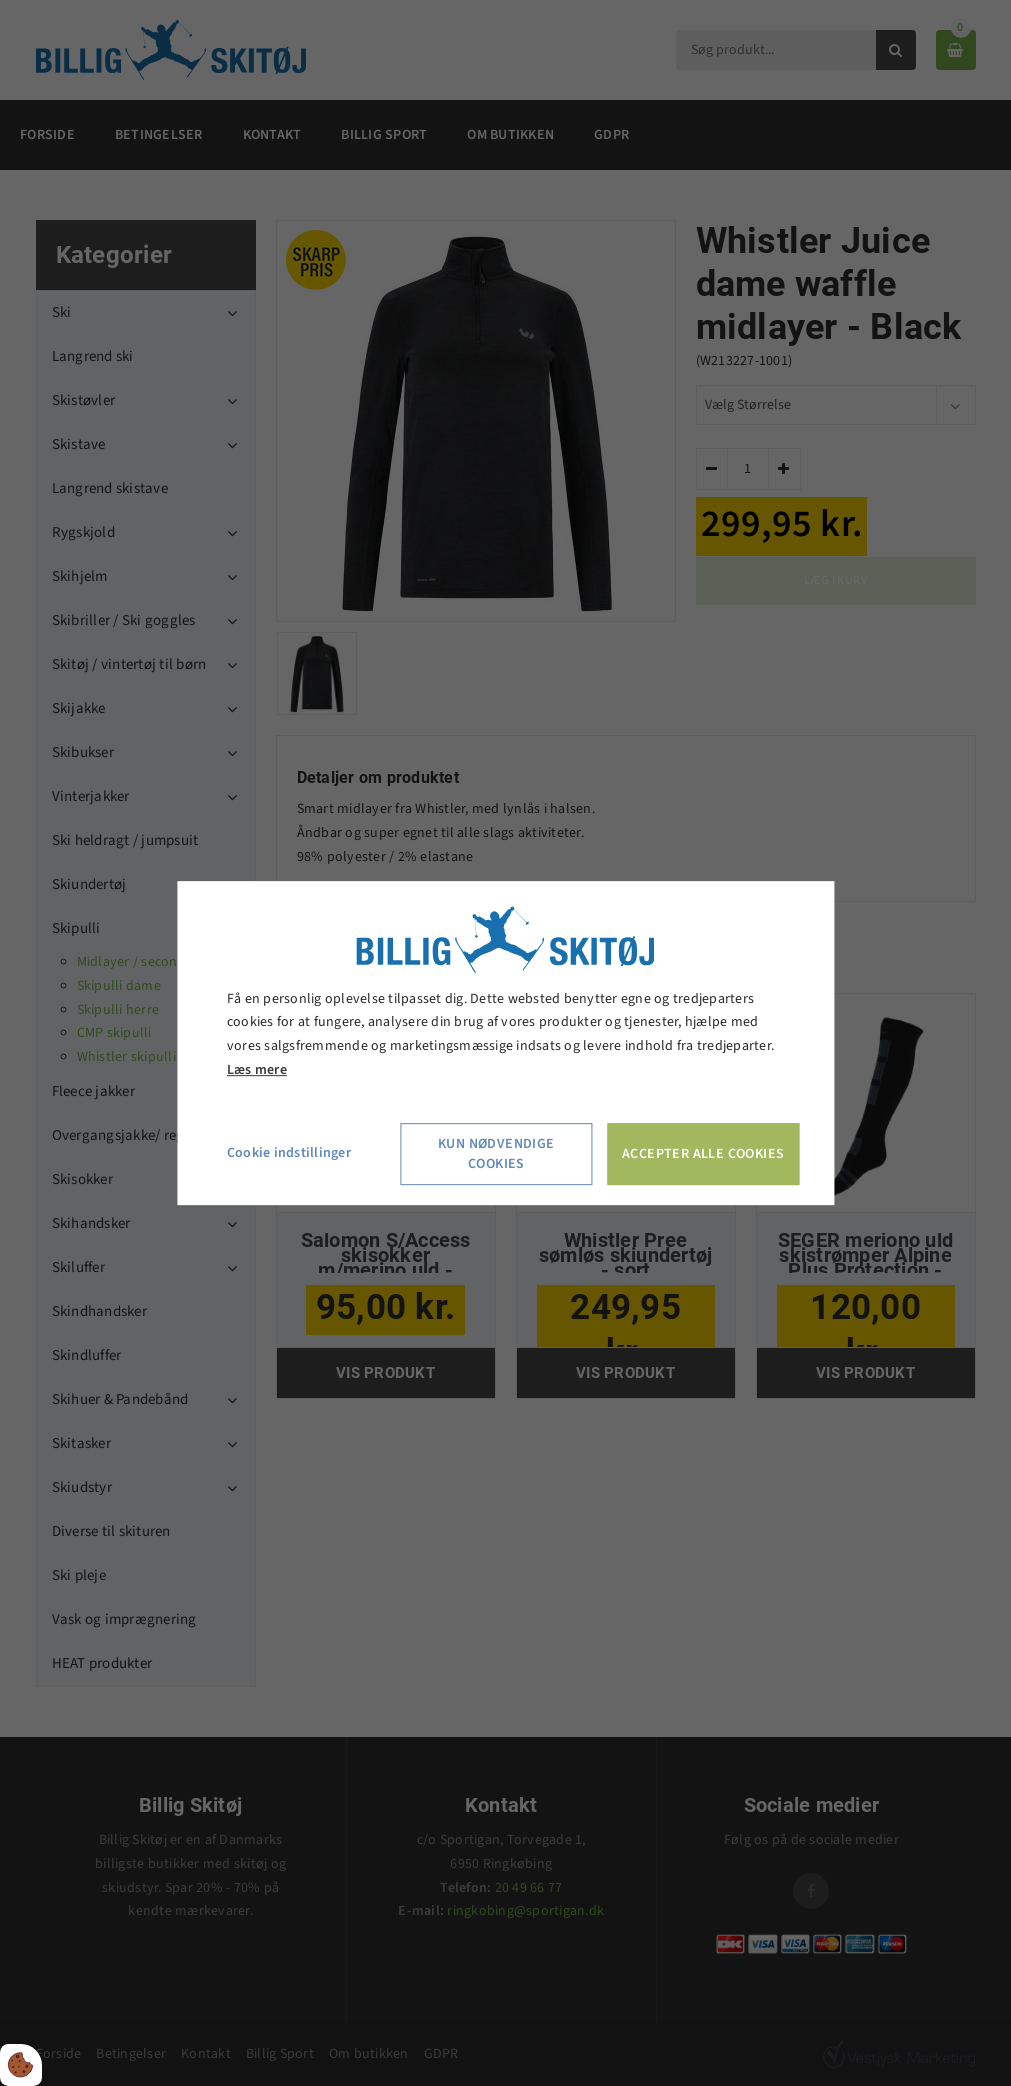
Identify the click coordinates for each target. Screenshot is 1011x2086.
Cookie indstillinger (289, 1153)
